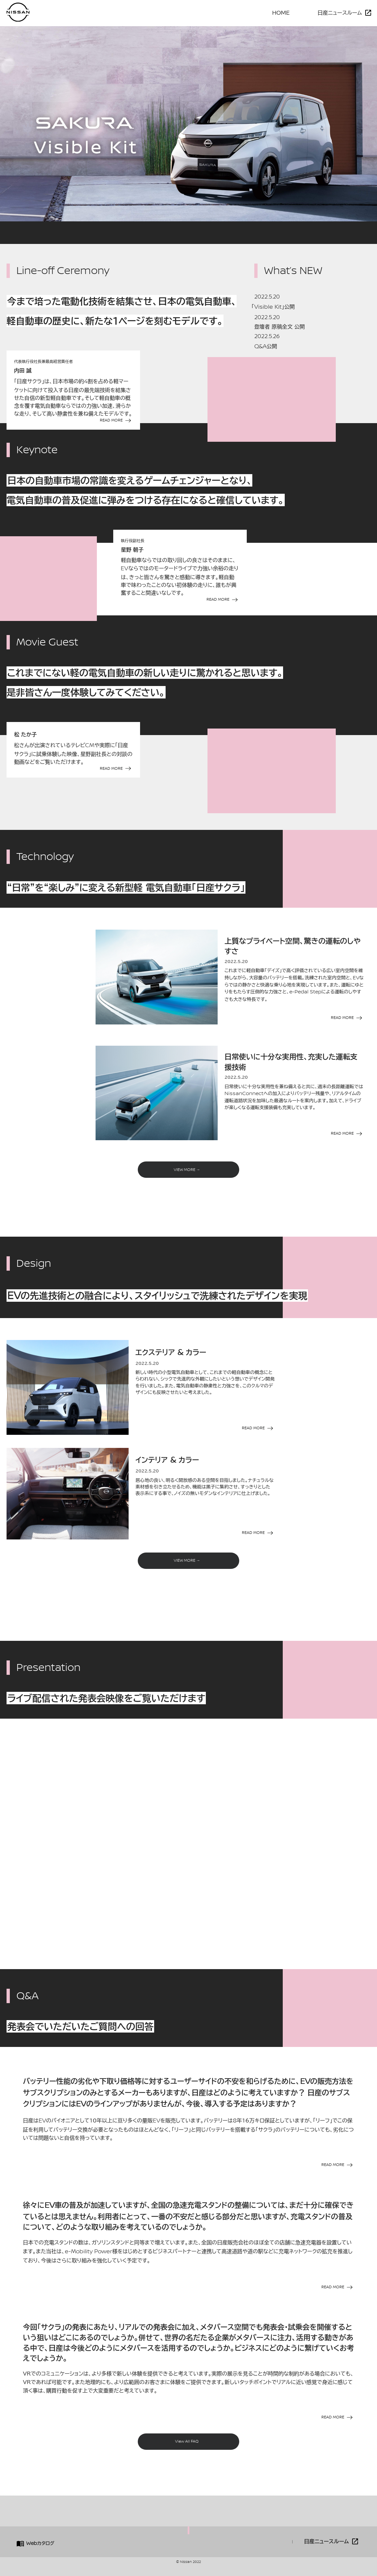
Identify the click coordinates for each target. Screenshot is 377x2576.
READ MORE (111, 420)
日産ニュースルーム (339, 12)
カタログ (40, 2543)
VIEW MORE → (187, 1169)
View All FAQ (187, 2441)
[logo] (18, 19)
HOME (282, 12)
